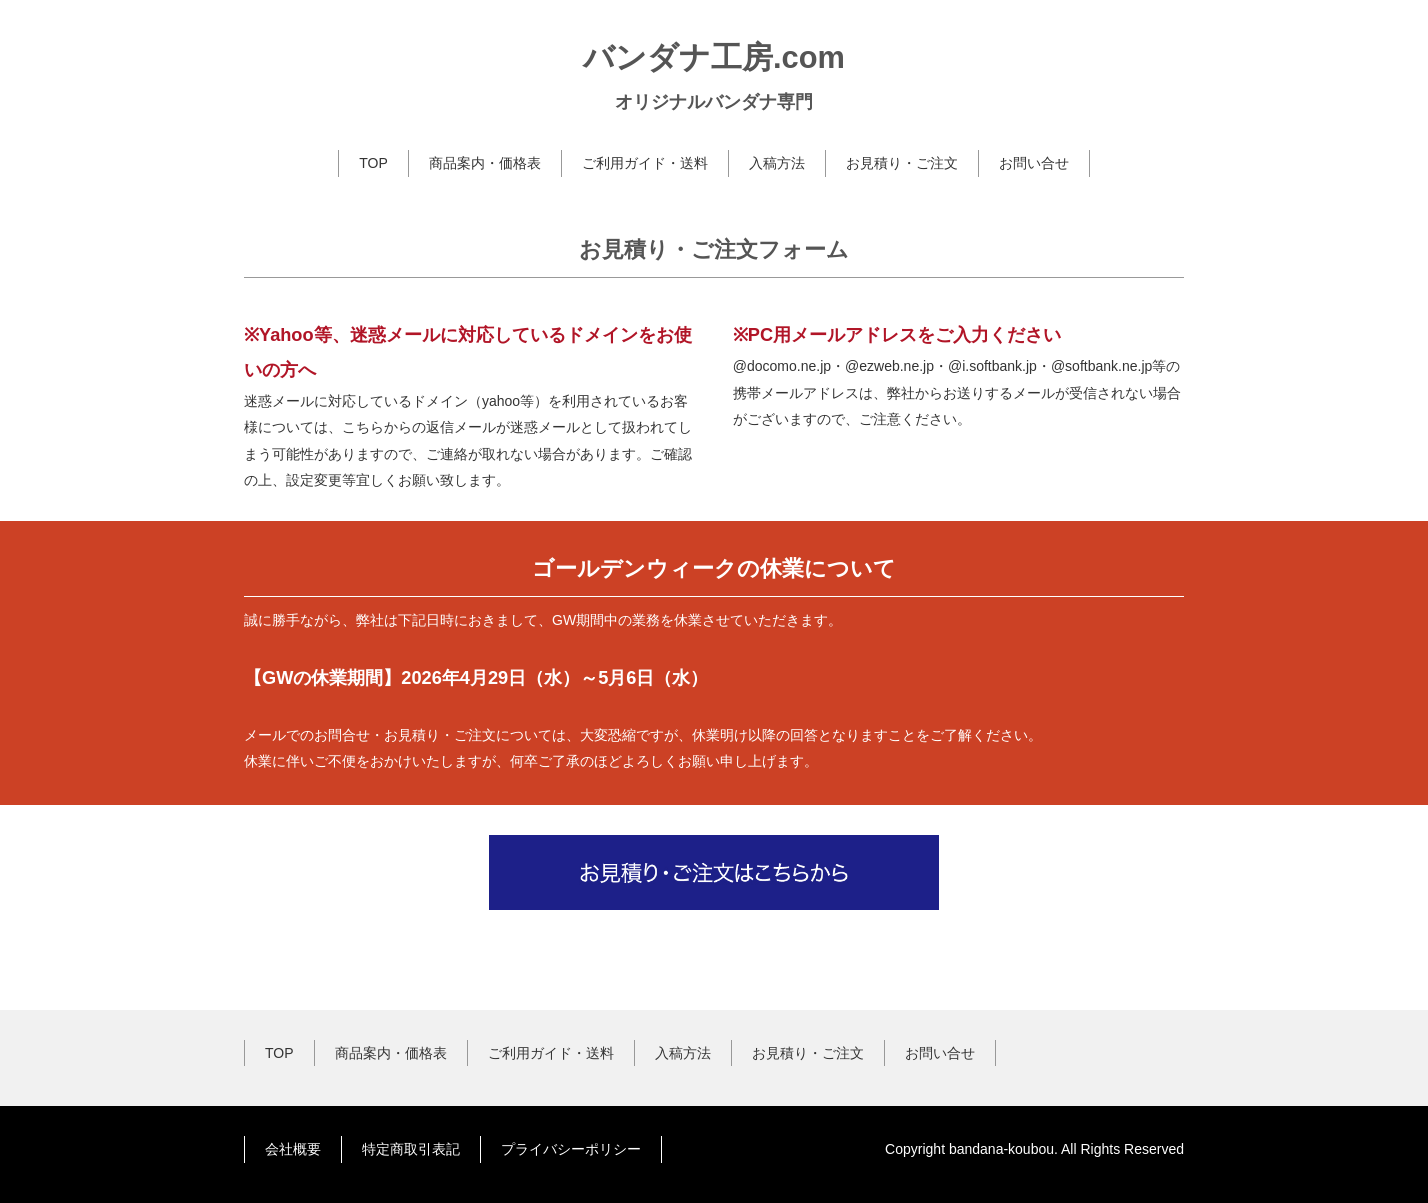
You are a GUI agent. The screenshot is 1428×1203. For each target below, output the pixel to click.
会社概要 (293, 1149)
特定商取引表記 (411, 1149)
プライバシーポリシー (571, 1149)
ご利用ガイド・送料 (645, 163)
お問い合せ (1034, 163)
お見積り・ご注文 (902, 163)
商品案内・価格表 (485, 163)
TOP (373, 163)
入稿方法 (777, 163)
